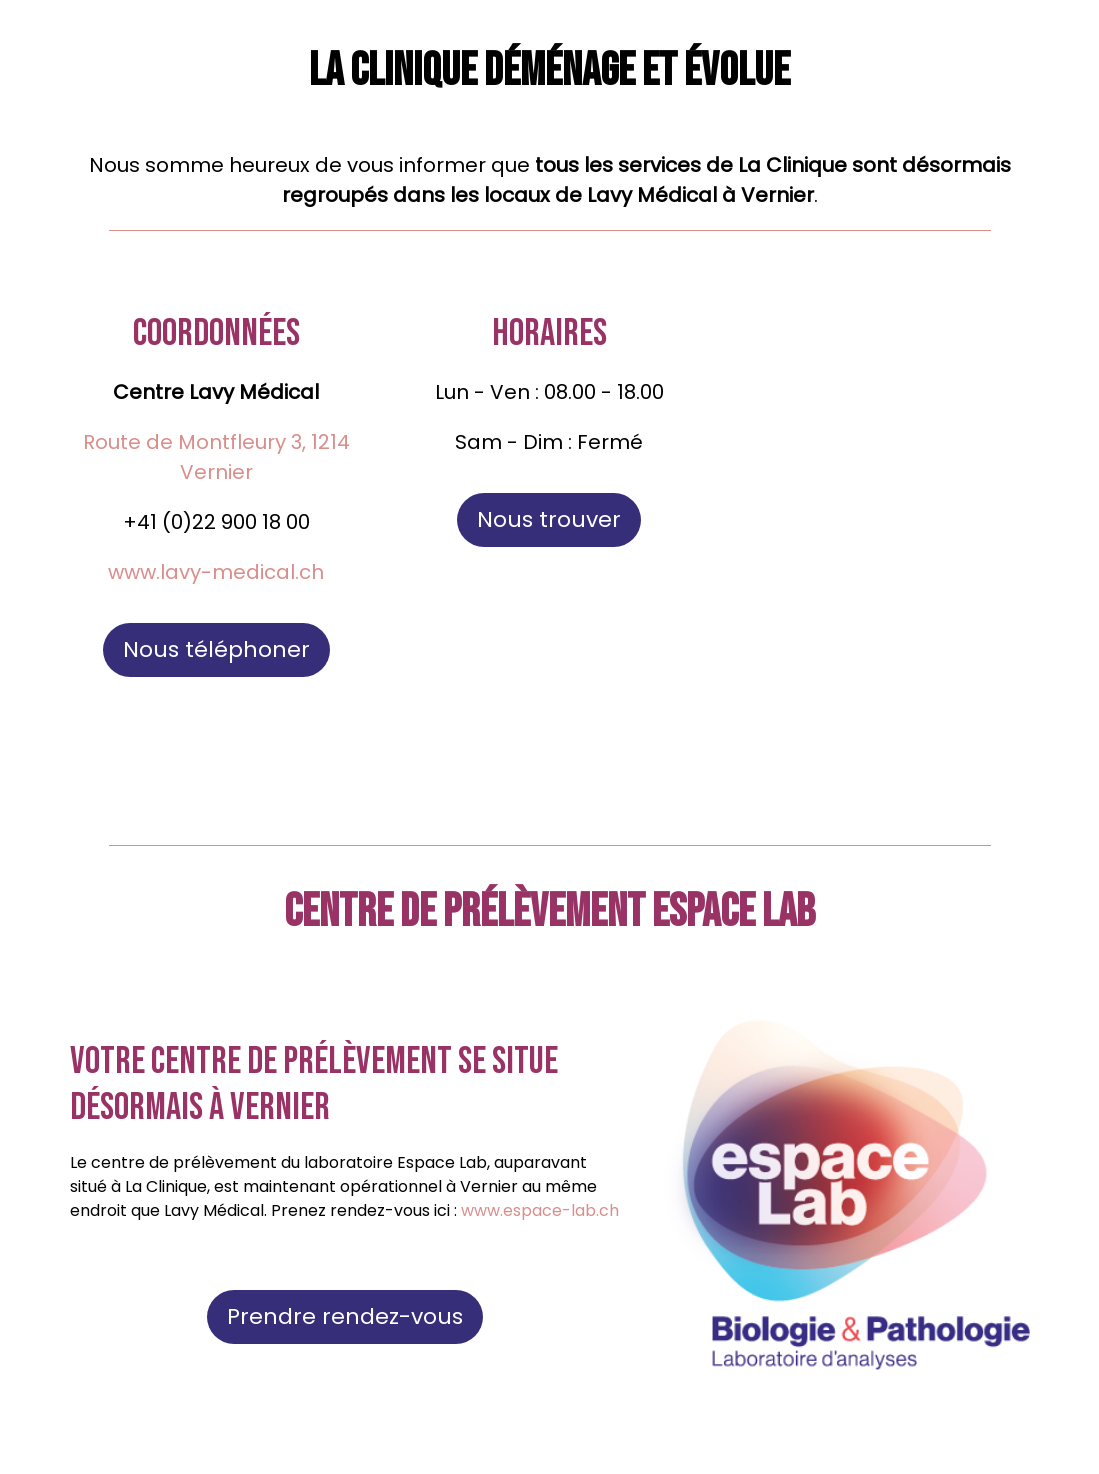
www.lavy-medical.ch (216, 572)
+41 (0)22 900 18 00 (216, 522)
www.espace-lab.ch (540, 1210)
